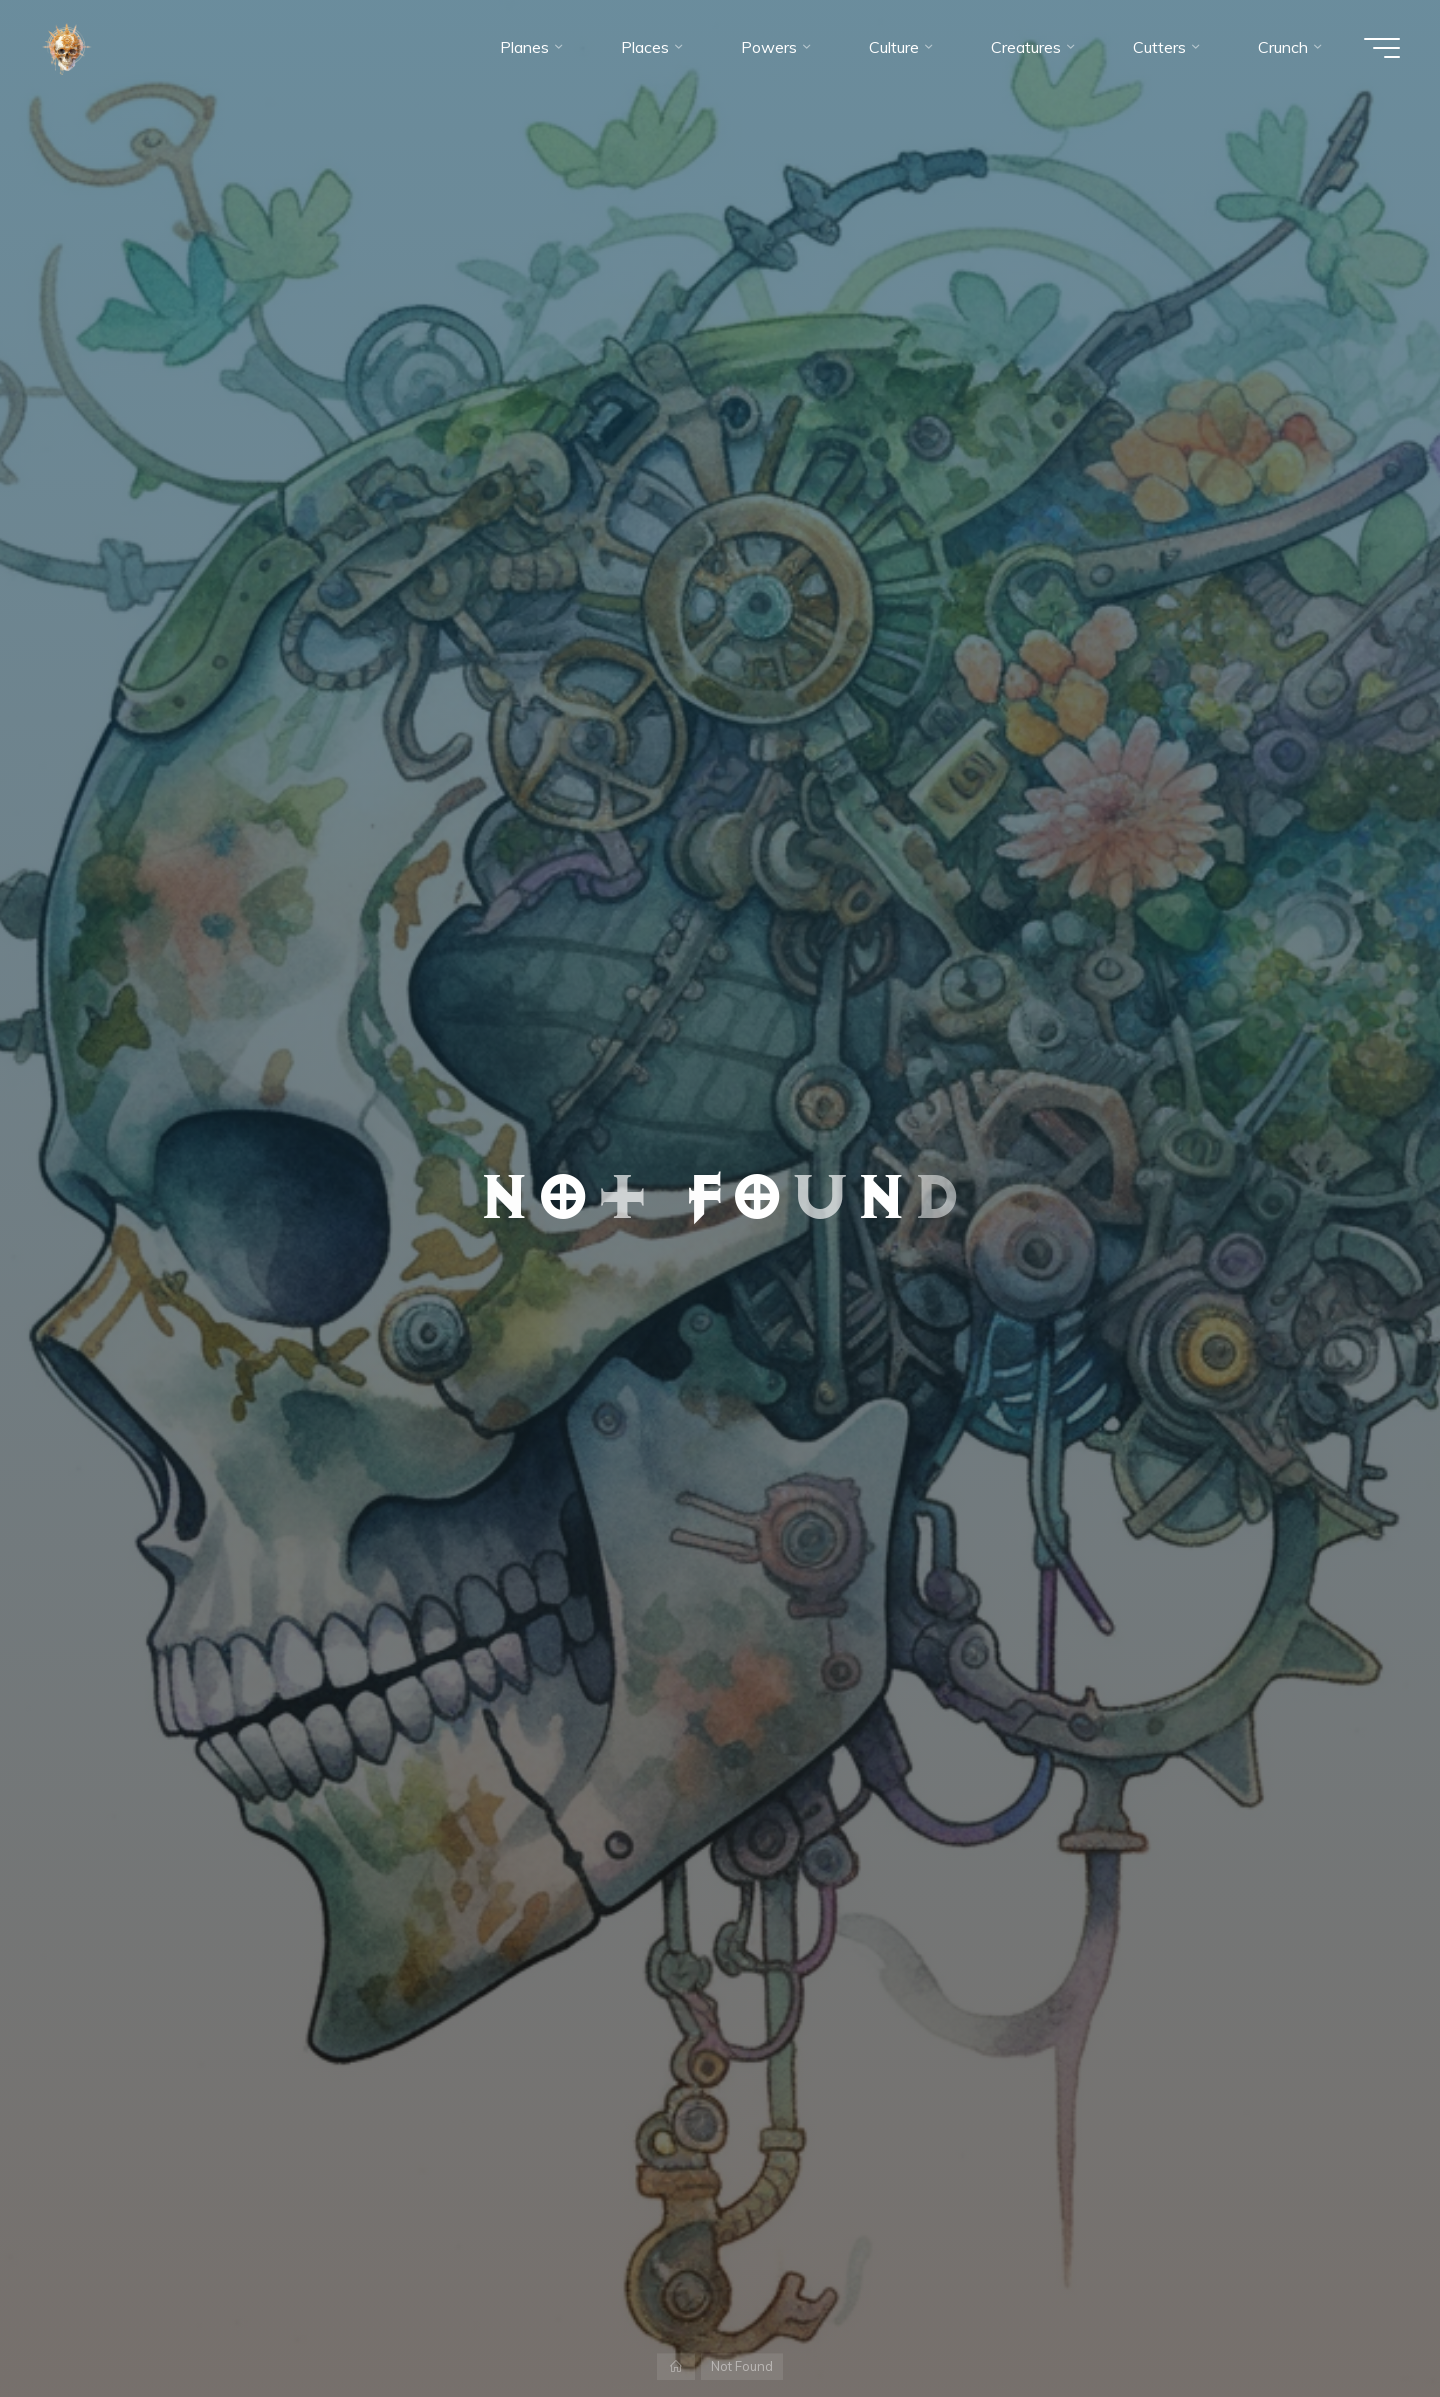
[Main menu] (1382, 48)
